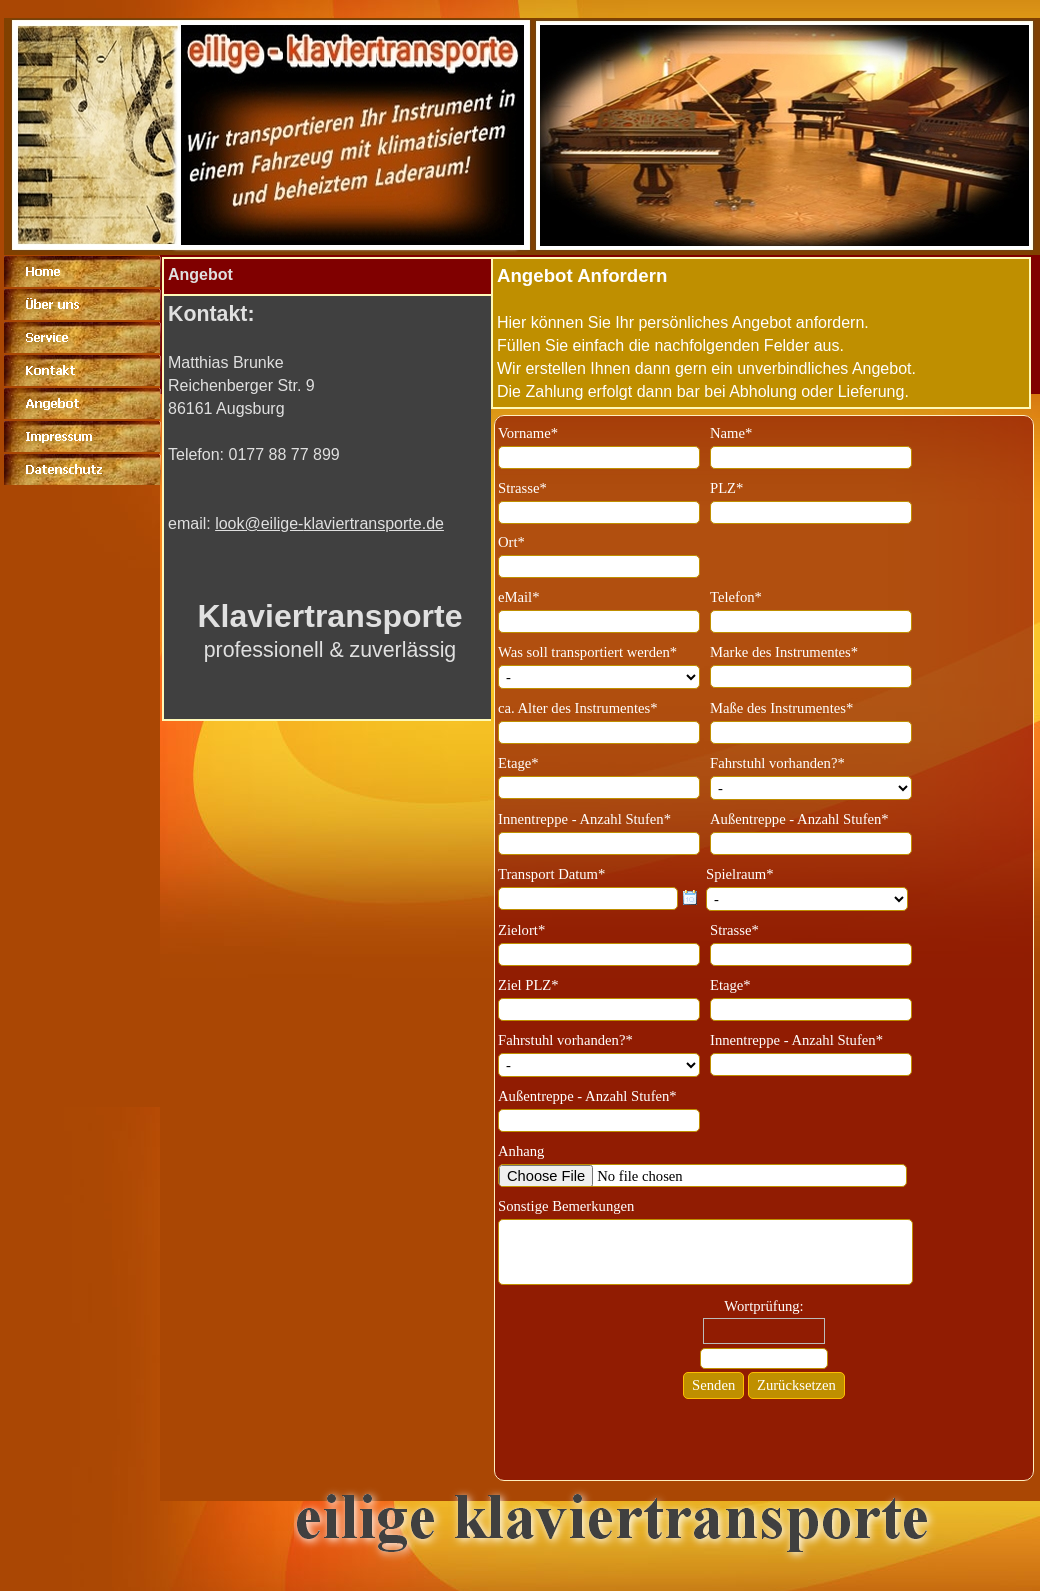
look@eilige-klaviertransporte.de (329, 523)
